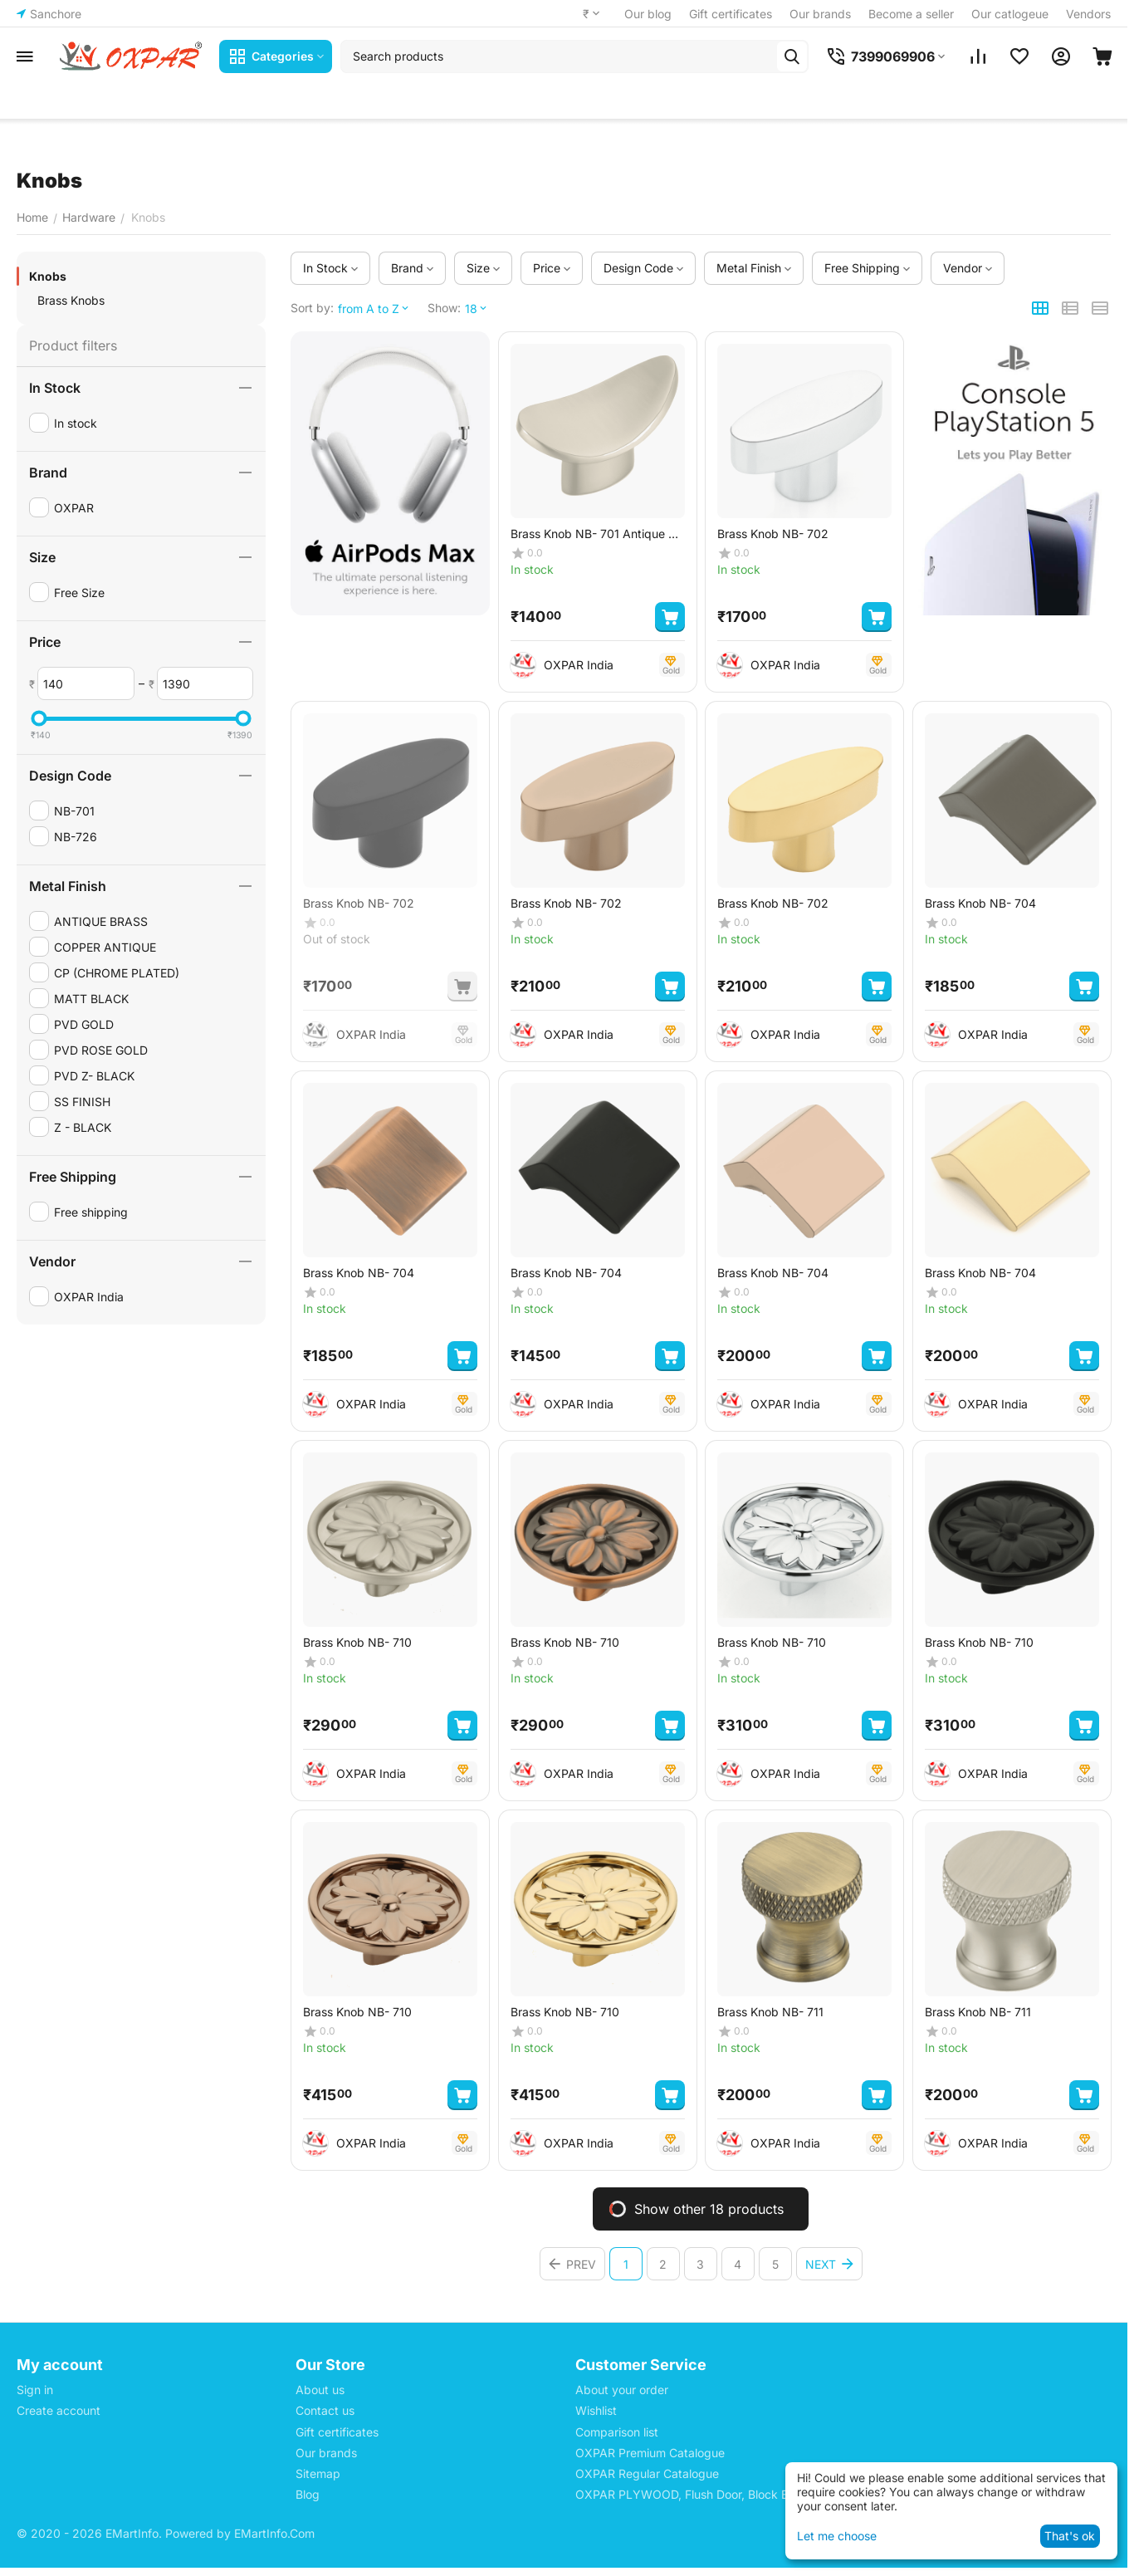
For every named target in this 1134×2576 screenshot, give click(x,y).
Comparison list (616, 2432)
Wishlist (596, 2410)
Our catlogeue (1009, 14)
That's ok (1069, 2536)
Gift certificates (730, 14)
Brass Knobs (71, 300)
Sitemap (318, 2473)
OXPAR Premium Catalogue (650, 2453)
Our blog (648, 14)
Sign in (35, 2390)
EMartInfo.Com (274, 2533)
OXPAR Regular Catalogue (647, 2473)
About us (320, 2390)
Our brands (820, 14)
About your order (621, 2390)
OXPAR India (578, 665)
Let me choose (837, 2536)
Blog (308, 2494)
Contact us (325, 2410)
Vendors (1088, 14)
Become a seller (911, 14)
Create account (58, 2410)
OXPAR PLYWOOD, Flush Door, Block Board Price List (721, 2494)
